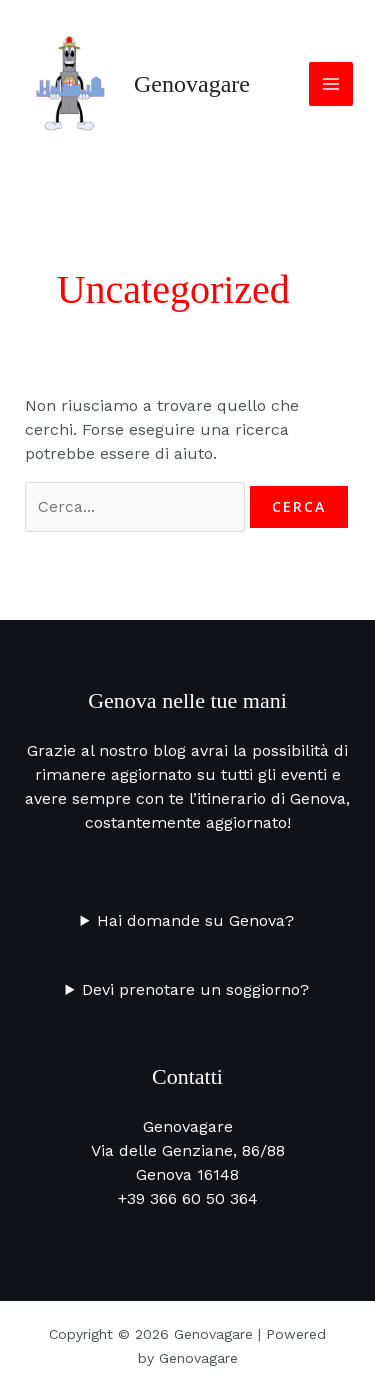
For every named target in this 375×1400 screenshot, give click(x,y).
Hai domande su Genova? (195, 920)
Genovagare (192, 84)
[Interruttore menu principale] (331, 84)
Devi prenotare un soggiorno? (195, 989)
